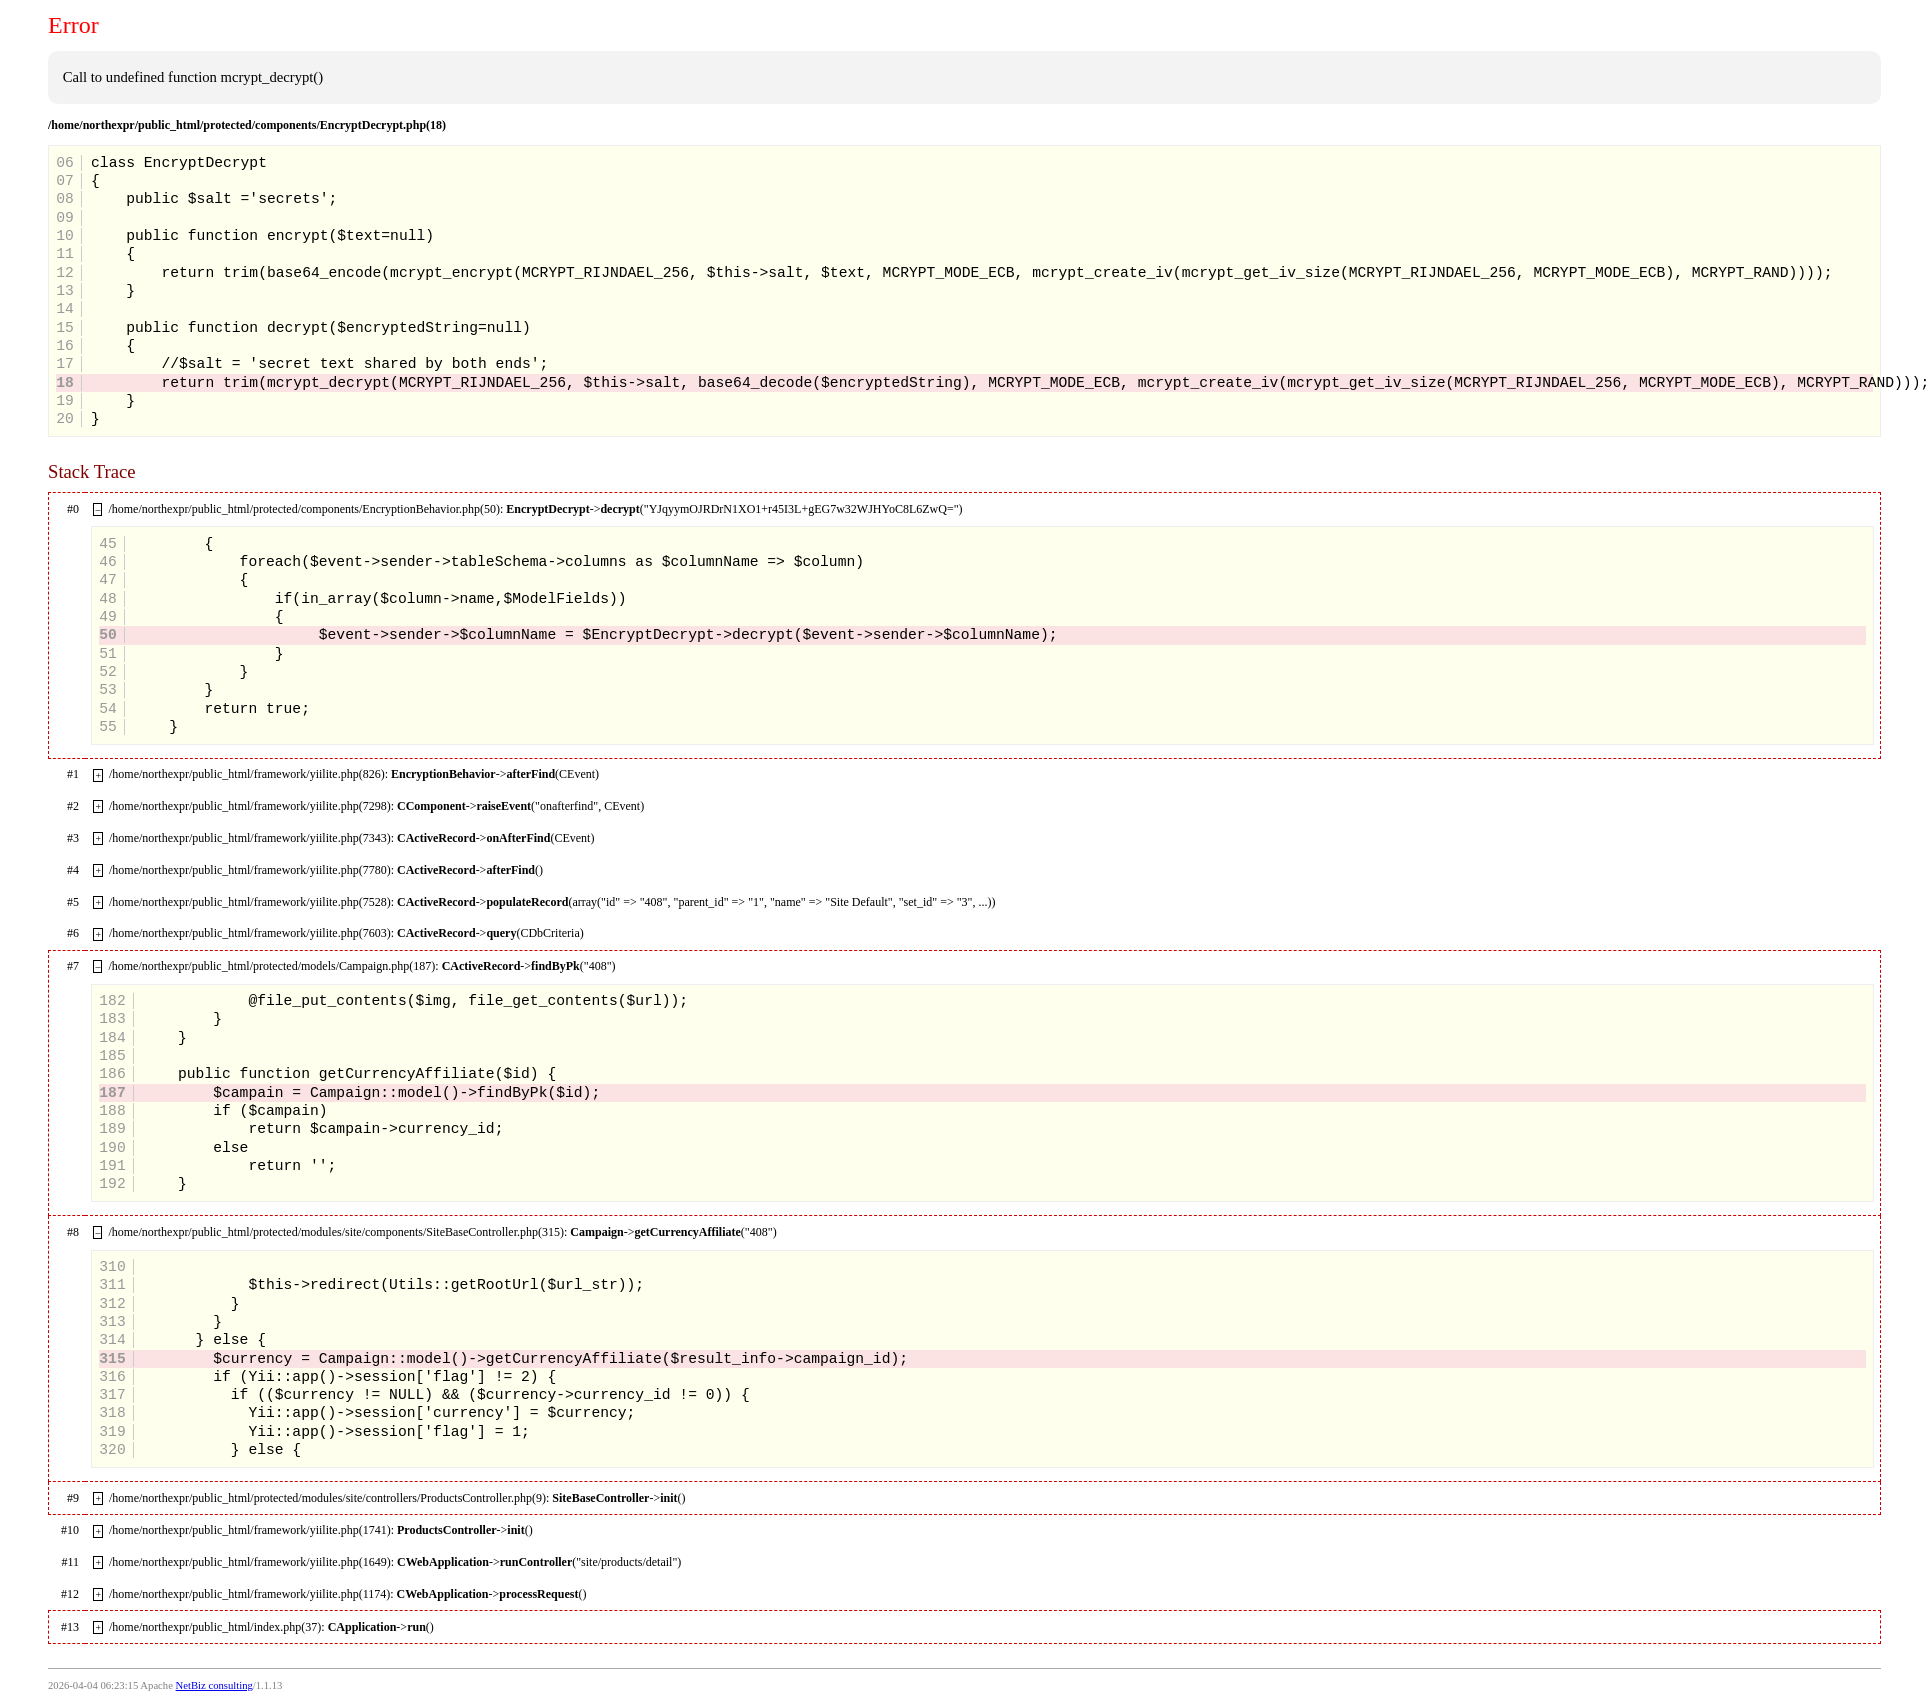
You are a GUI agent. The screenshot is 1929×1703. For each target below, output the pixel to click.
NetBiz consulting (214, 1685)
